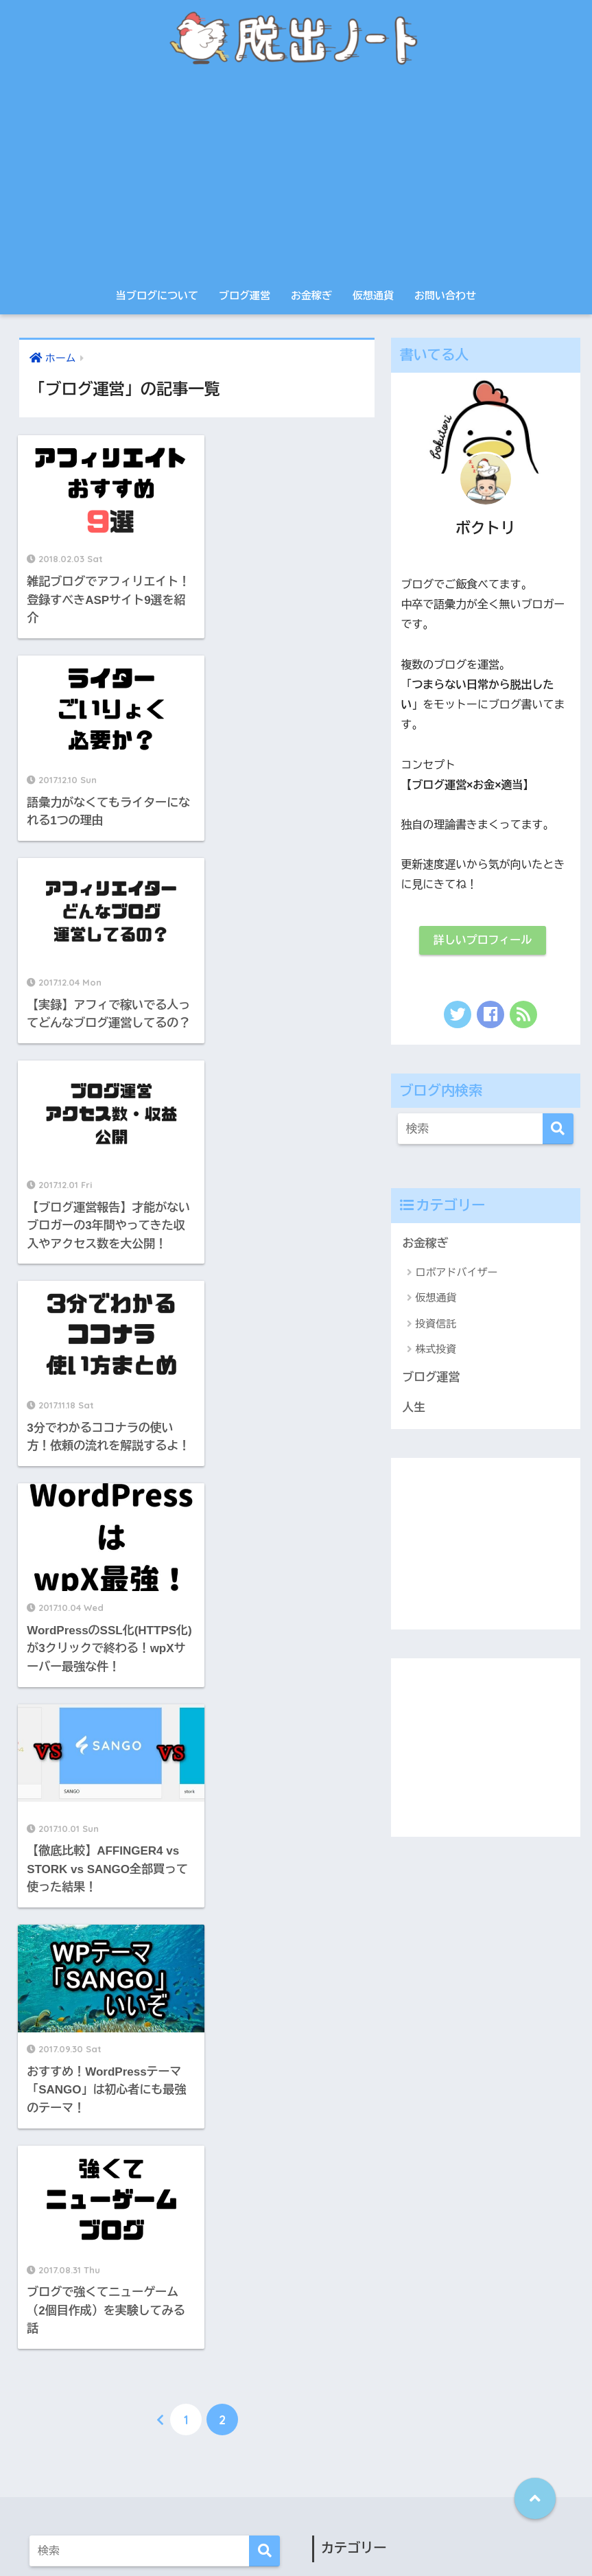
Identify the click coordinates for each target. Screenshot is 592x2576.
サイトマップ (360, 2535)
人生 (414, 1407)
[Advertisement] (296, 178)
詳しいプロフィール (483, 940)
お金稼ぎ (311, 295)
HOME (296, 2506)
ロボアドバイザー (457, 1272)
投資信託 (436, 1324)
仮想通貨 (373, 295)
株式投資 (436, 1349)
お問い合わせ (445, 295)
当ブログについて (157, 295)
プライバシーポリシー (272, 2535)
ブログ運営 (244, 295)
